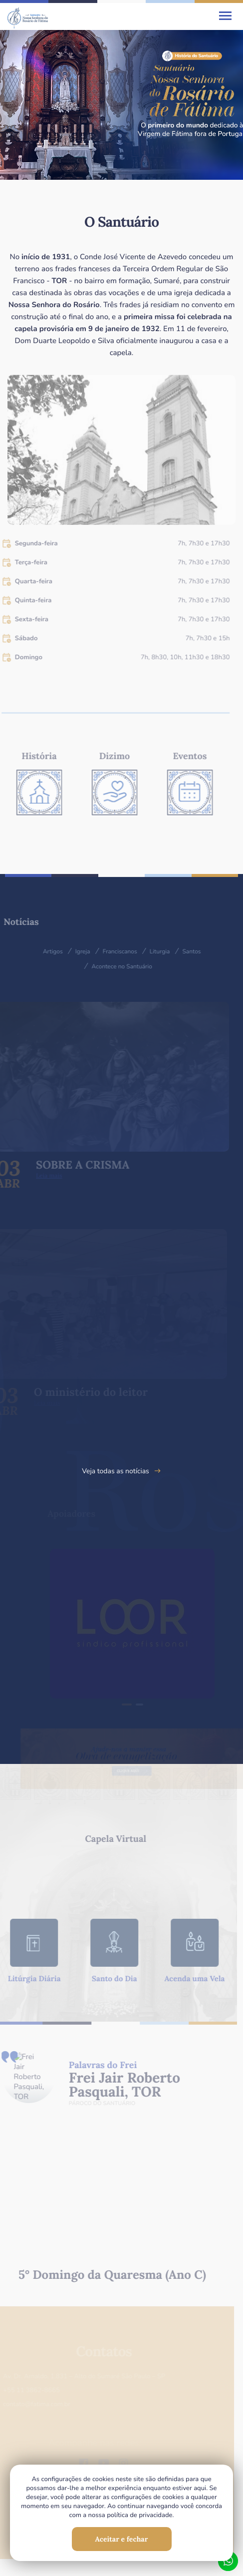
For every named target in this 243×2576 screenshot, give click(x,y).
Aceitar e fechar (121, 2539)
